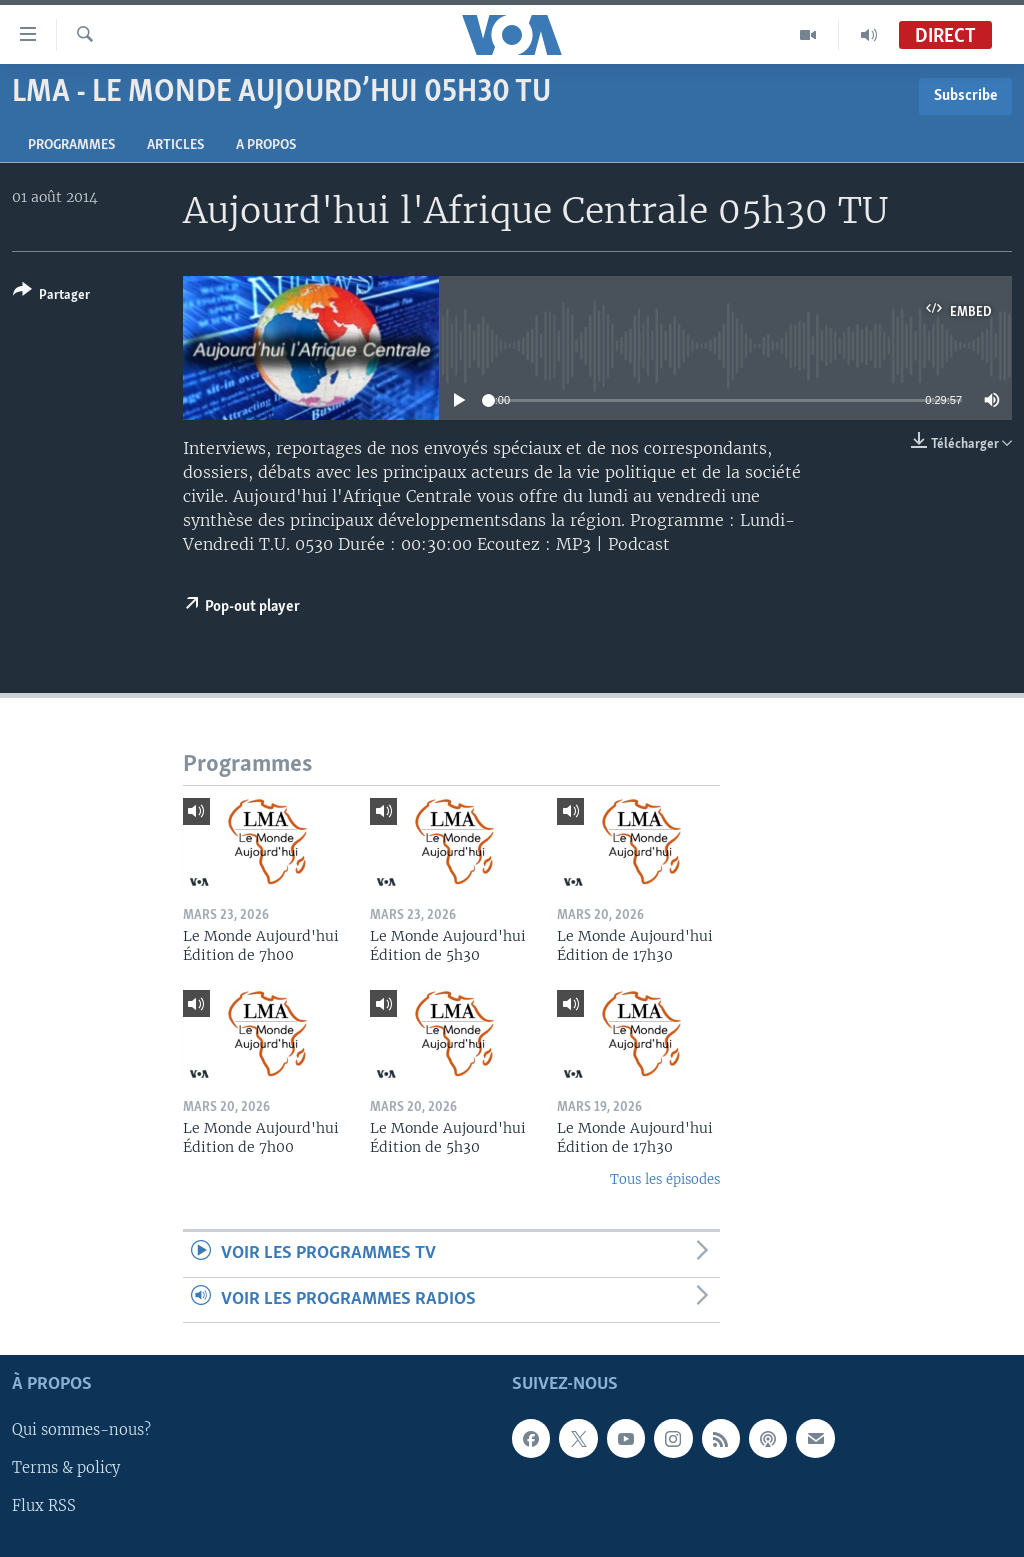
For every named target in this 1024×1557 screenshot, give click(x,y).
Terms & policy (66, 1468)
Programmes (71, 145)
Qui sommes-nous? (81, 1430)
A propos (266, 145)
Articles (175, 145)
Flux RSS (44, 1506)
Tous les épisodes (665, 1179)
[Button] (51, 296)
